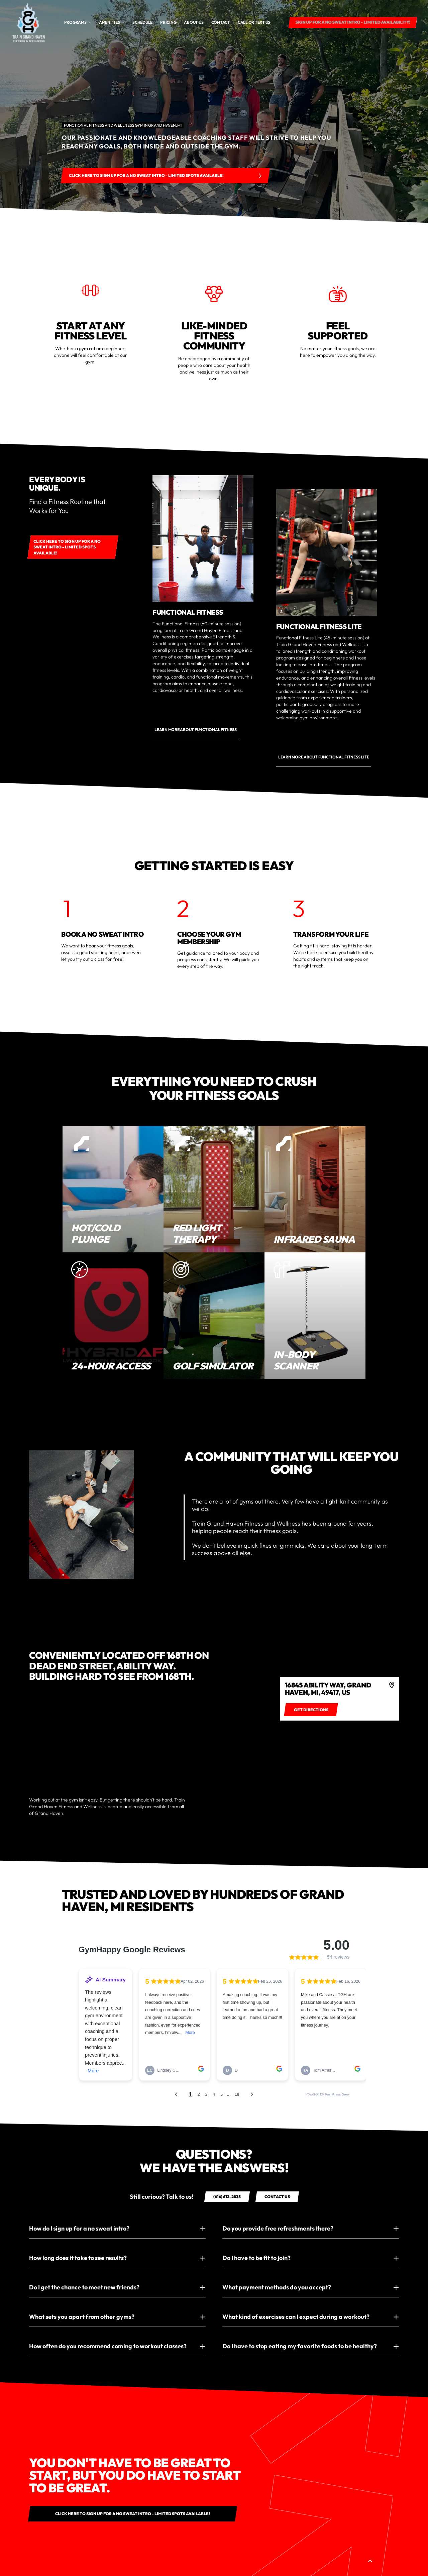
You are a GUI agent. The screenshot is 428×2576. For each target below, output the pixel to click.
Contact (220, 22)
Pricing (168, 22)
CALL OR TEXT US (254, 22)
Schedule (142, 22)
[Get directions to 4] (311, 1709)
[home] (28, 22)
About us (193, 22)
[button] (77, 22)
